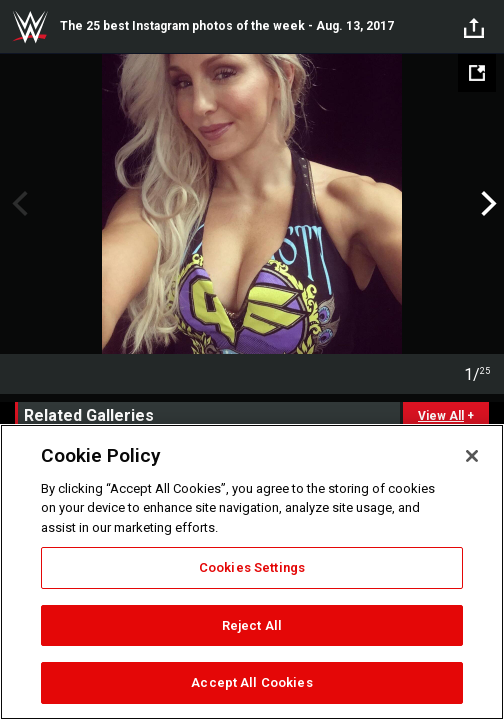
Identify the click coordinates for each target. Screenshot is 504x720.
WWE (30, 27)
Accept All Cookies (251, 682)
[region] (252, 572)
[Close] (472, 456)
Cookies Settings (252, 567)
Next (486, 204)
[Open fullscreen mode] (477, 73)
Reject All (252, 625)
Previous (17, 204)
